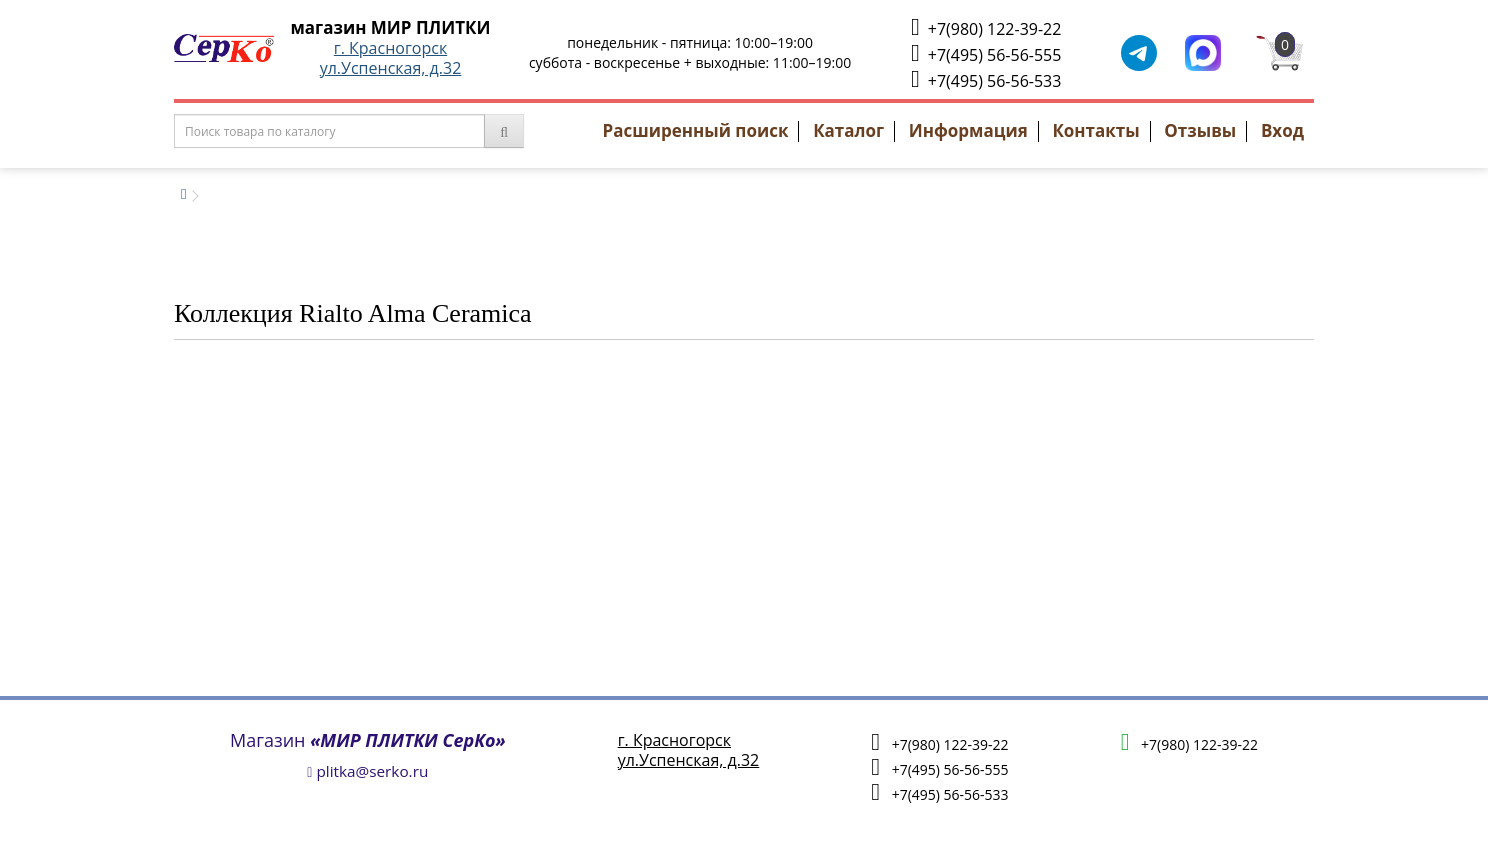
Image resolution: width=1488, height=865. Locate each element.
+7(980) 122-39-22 (986, 27)
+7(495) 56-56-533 (986, 79)
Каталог (848, 130)
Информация (968, 130)
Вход (1282, 130)
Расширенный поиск (696, 130)
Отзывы (1200, 130)
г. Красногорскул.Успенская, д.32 (391, 58)
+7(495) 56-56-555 (986, 53)
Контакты (1095, 130)
